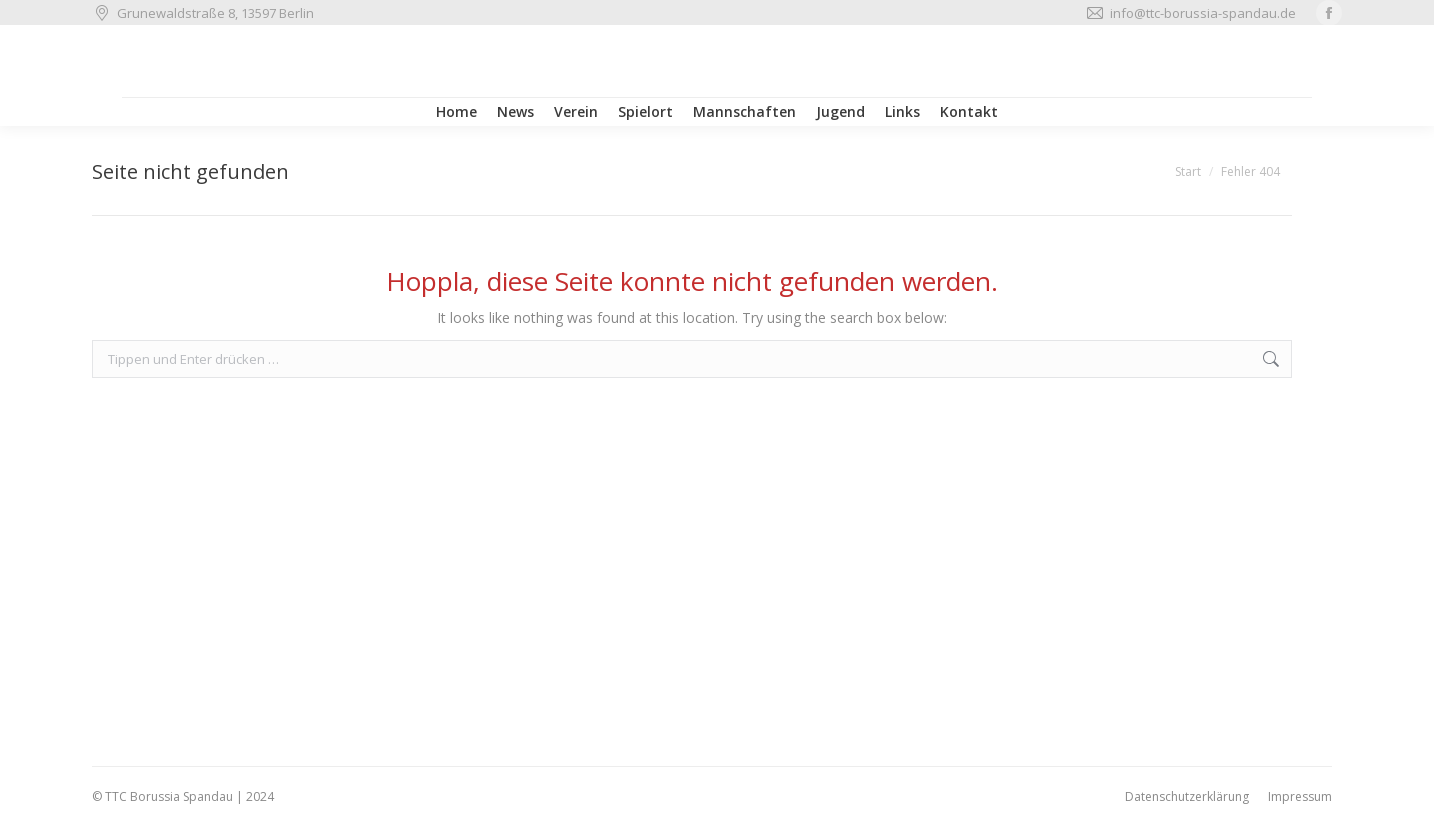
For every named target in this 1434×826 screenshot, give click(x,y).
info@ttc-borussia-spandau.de (1190, 13)
